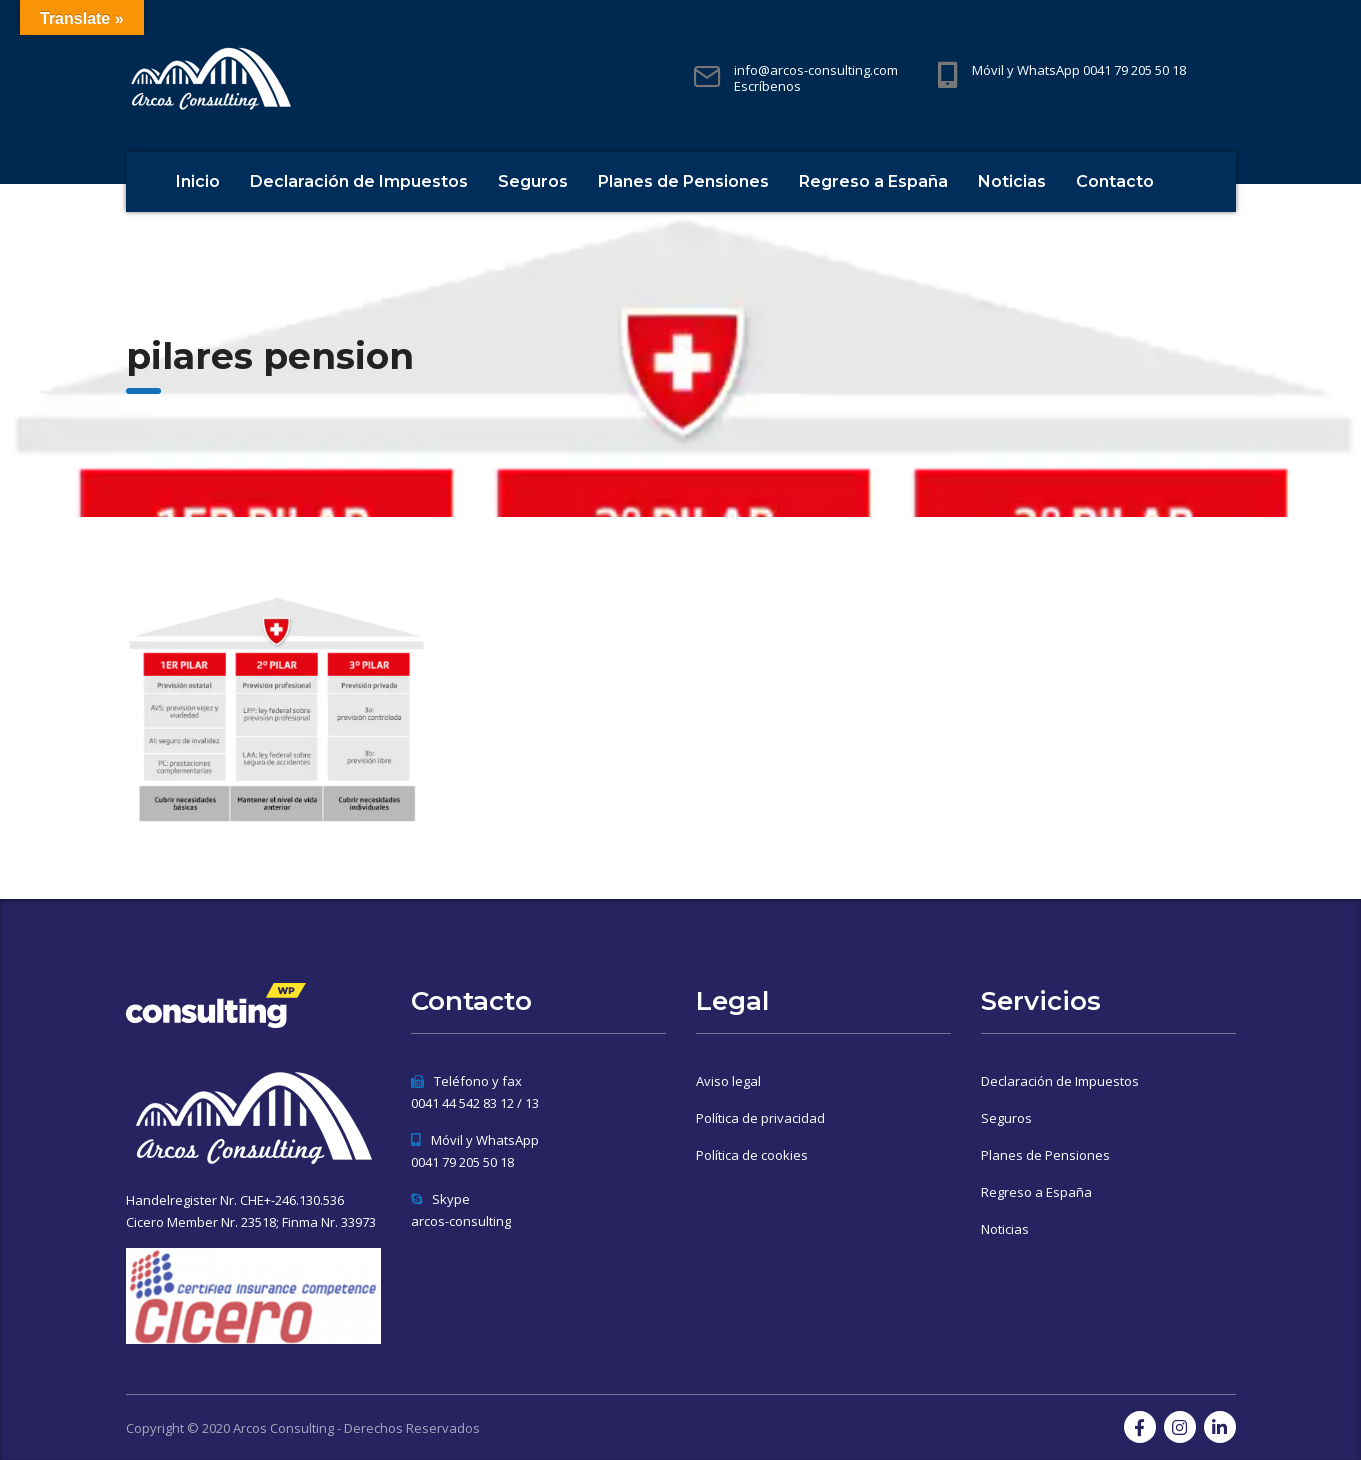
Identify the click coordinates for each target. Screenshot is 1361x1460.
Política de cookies (752, 1155)
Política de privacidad (760, 1118)
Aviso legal (728, 1081)
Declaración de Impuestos (359, 181)
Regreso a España (873, 181)
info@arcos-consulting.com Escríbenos (816, 78)
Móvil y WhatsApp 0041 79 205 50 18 (1079, 70)
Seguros (533, 181)
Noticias (1012, 181)
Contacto (1115, 181)
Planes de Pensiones (683, 181)
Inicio (198, 181)
